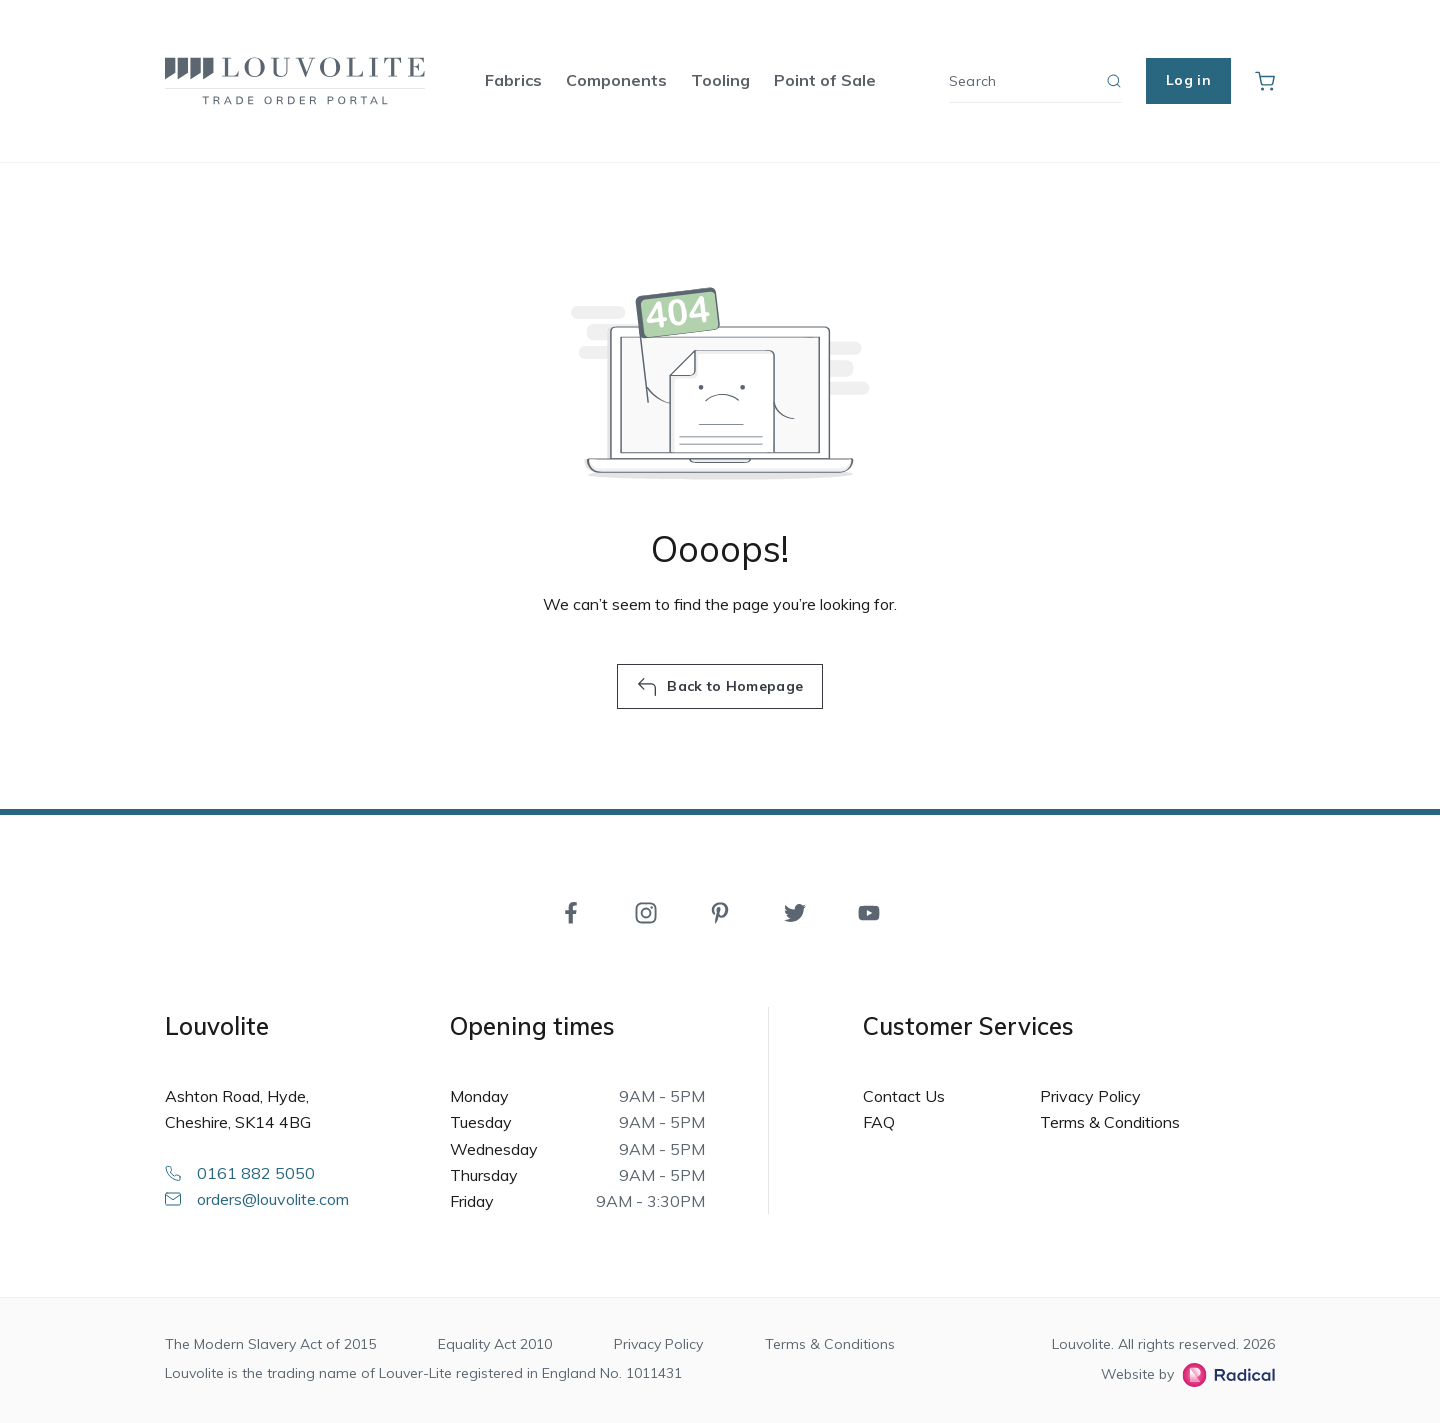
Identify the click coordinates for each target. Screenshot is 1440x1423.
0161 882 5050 (240, 1173)
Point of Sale (825, 80)
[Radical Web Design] (1224, 1375)
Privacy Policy (1090, 1096)
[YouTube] (869, 911)
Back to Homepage (720, 687)
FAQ (879, 1122)
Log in (1188, 80)
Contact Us (904, 1096)
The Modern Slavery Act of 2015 (270, 1344)
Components (616, 80)
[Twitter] (795, 911)
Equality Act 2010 (495, 1344)
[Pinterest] (720, 911)
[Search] (1035, 81)
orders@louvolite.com (257, 1199)
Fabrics (513, 80)
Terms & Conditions (1110, 1122)
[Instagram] (646, 911)
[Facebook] (571, 911)
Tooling (720, 80)
